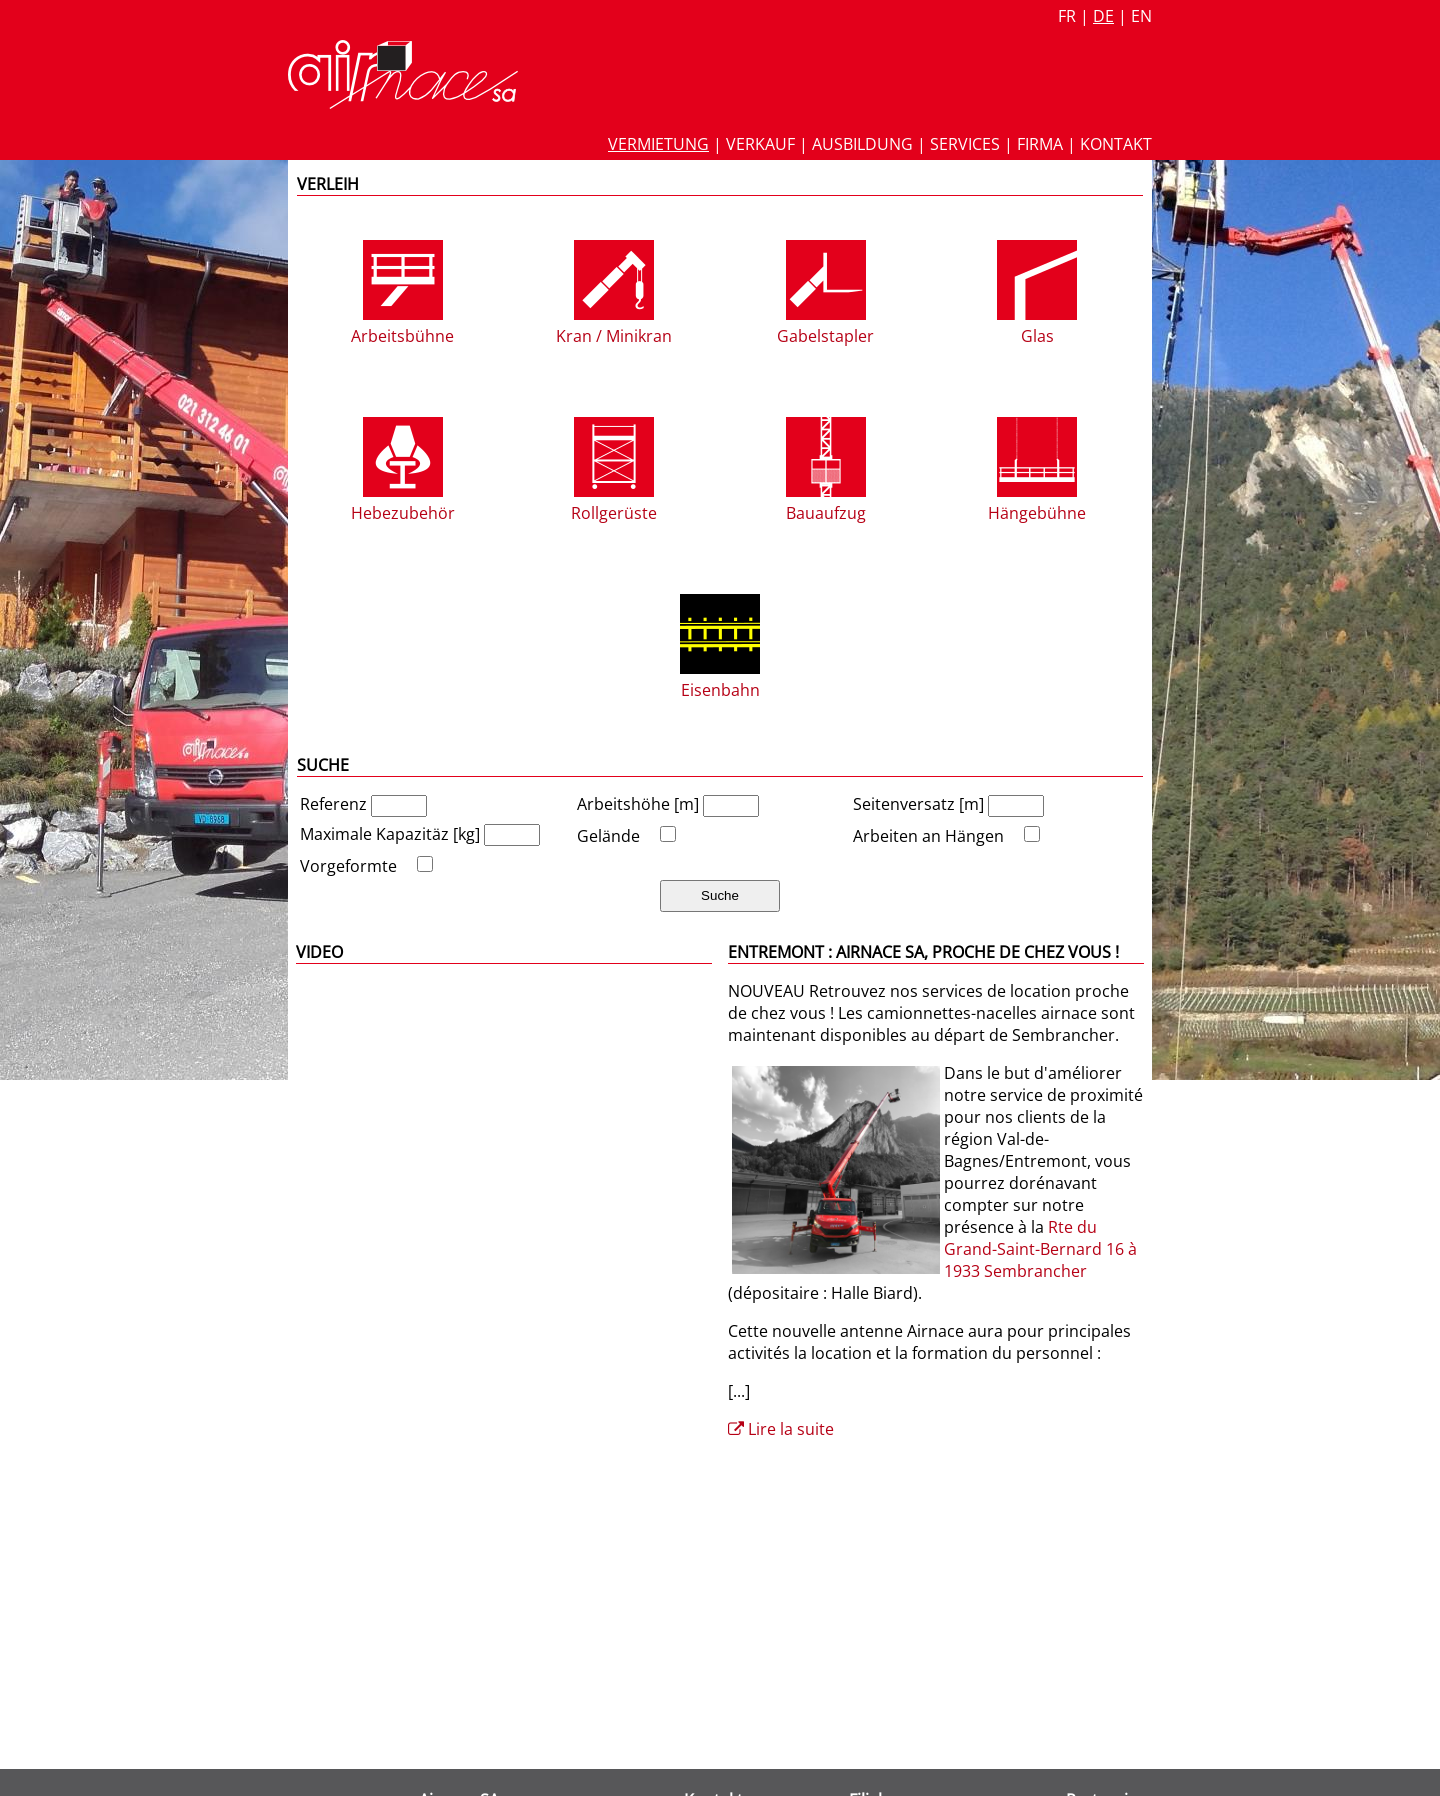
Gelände (608, 836)
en (1141, 16)
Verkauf (760, 144)
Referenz (335, 804)
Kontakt (1116, 144)
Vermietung (658, 144)
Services (965, 144)
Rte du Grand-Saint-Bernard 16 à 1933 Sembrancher (1040, 1249)
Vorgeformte (348, 866)
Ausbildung (862, 144)
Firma (1040, 144)
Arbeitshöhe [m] (640, 804)
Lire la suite (781, 1429)
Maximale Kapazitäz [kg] (392, 834)
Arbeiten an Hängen (928, 836)
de (1103, 16)
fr (1067, 16)
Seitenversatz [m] (920, 804)
